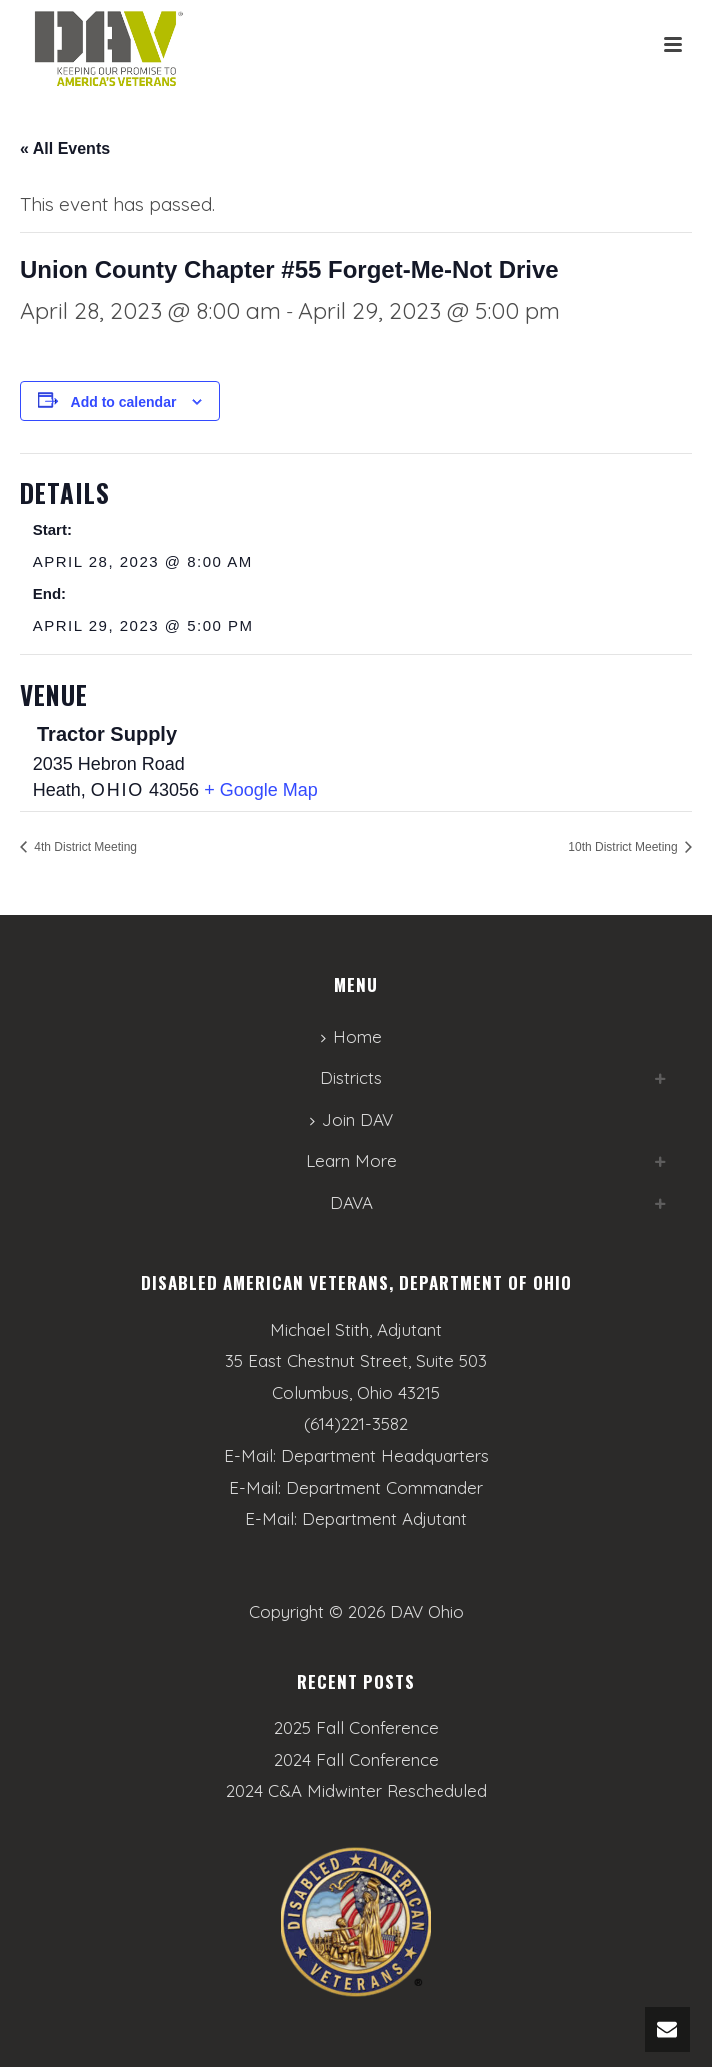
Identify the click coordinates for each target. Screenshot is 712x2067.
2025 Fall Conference (356, 1728)
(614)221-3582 (356, 1423)
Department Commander (384, 1487)
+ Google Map (261, 790)
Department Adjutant (384, 1518)
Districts (351, 1077)
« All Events (65, 148)
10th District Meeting (624, 847)
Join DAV (351, 1119)
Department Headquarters (385, 1455)
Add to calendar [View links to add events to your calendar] (124, 402)
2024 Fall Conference (356, 1760)
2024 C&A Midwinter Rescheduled (356, 1791)
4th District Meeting (84, 847)
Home (351, 1036)
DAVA (351, 1202)
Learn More (351, 1160)
